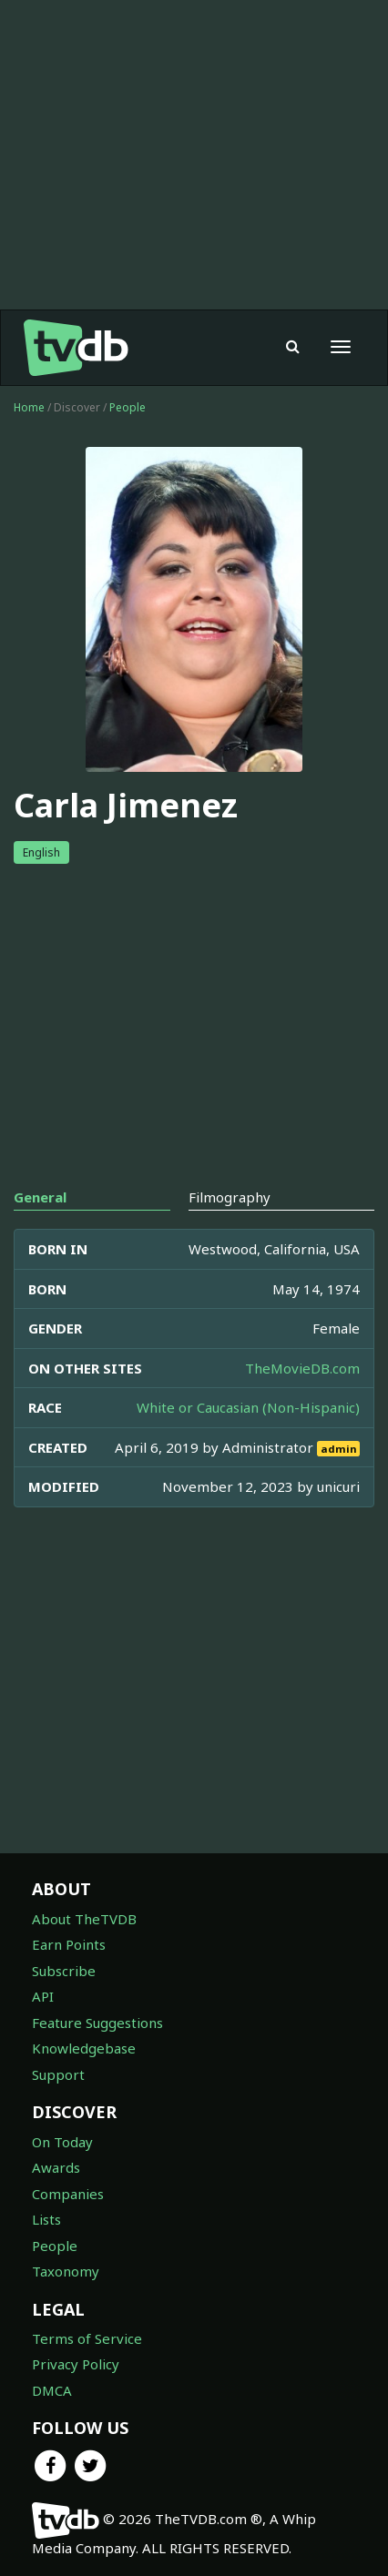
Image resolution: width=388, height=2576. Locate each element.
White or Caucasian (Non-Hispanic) (248, 1407)
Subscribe (64, 1971)
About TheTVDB (84, 1919)
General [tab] (40, 1197)
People (127, 407)
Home (29, 407)
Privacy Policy (75, 2364)
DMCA (52, 2390)
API (43, 1996)
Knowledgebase (84, 2048)
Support (58, 2074)
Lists (46, 2219)
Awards (56, 2167)
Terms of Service (87, 2338)
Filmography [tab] (230, 1197)
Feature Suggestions (97, 2022)
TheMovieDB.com (302, 1368)
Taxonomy (65, 2271)
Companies (68, 2194)
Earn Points (69, 1944)
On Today (62, 2142)
